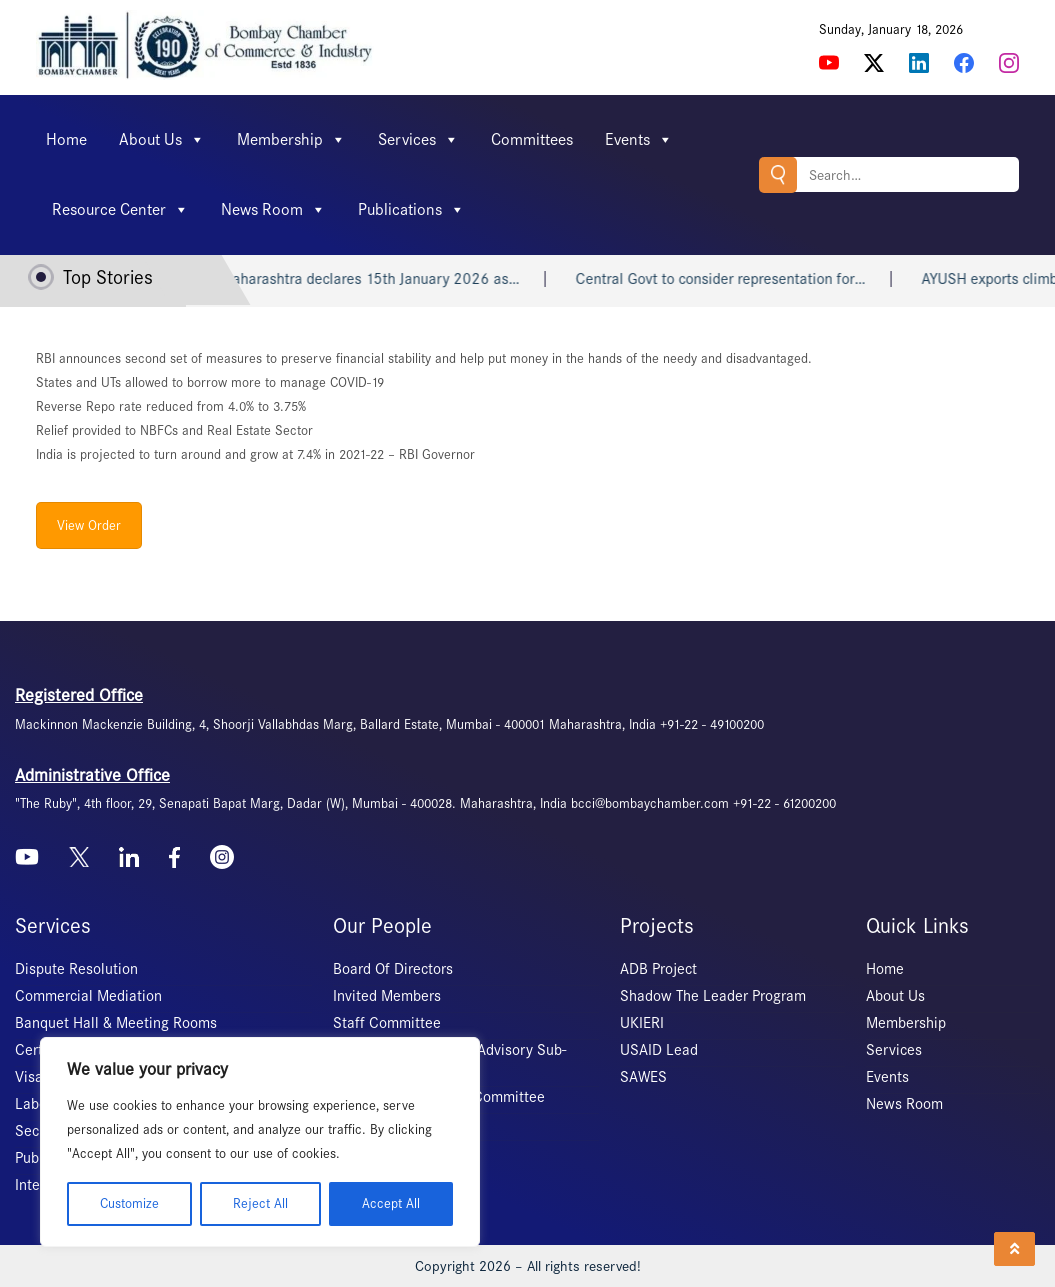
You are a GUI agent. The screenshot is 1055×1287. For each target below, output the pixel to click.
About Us (162, 140)
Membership (291, 140)
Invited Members (387, 996)
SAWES (643, 1077)
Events (639, 140)
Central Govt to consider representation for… (751, 279)
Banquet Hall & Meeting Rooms (116, 1023)
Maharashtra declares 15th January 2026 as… (400, 279)
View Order (89, 525)
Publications (411, 210)
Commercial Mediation (88, 996)
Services (418, 140)
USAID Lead (659, 1050)
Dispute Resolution (76, 969)
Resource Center (120, 210)
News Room (273, 210)
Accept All (391, 1203)
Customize (129, 1203)
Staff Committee (387, 1023)
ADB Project (658, 969)
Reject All (260, 1203)
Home (66, 139)
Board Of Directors (393, 969)
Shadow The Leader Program (713, 996)
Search (778, 174)
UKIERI (642, 1023)
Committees (532, 139)
